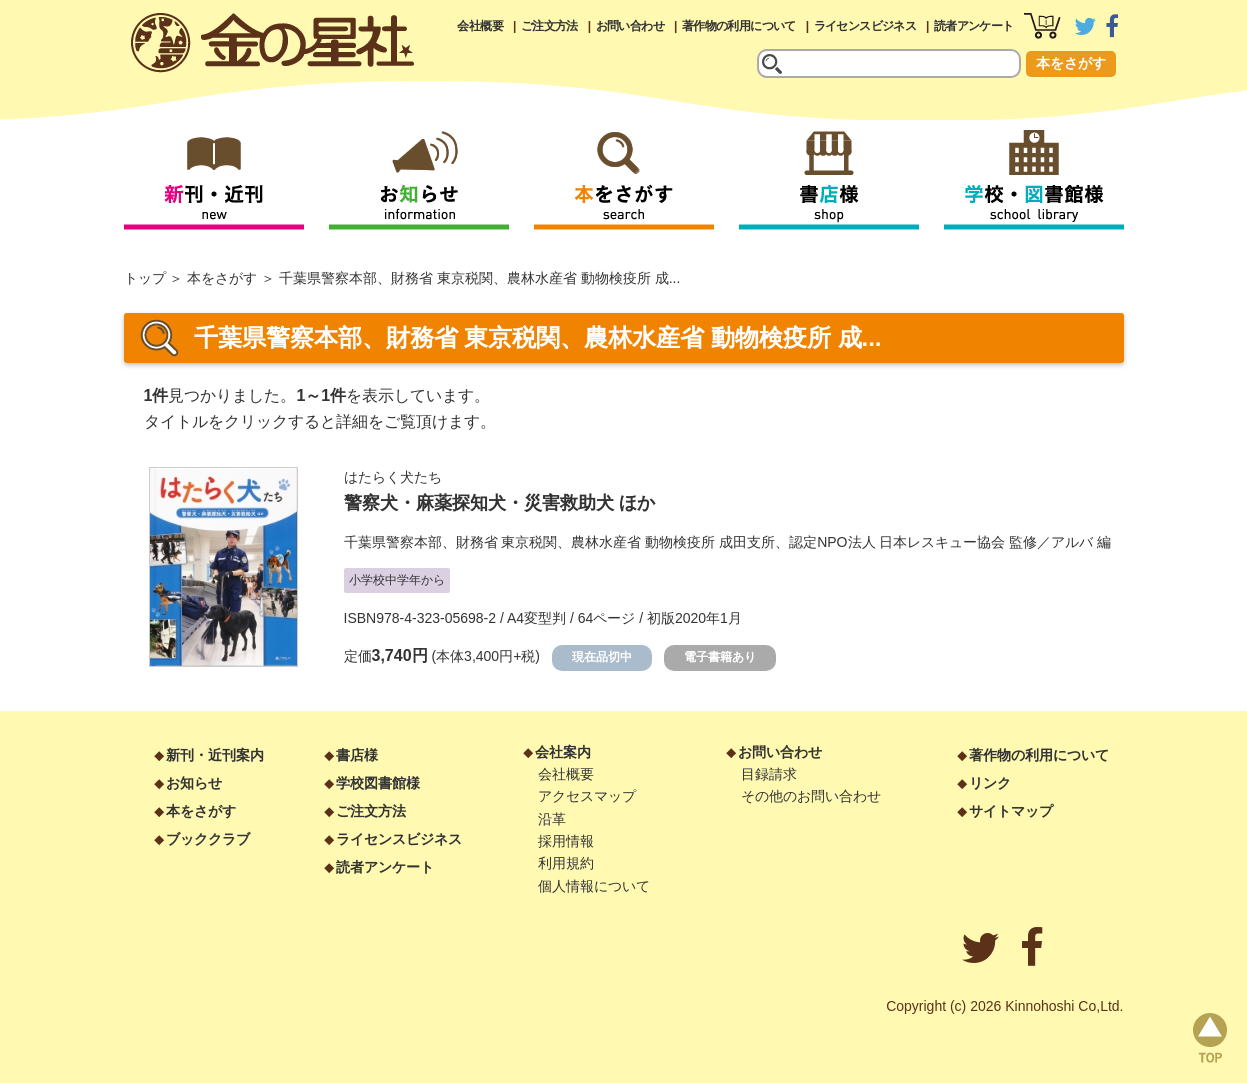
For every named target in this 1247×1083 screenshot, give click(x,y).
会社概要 (480, 26)
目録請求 (769, 774)
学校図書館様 (378, 783)
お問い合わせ (630, 26)
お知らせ (194, 783)
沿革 (552, 819)
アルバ (1072, 542)
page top (1210, 1038)
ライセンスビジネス (865, 26)
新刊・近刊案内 (215, 755)
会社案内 (563, 752)
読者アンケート (974, 26)
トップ (145, 278)
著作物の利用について (739, 26)
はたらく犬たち (393, 477)
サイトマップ (1011, 811)
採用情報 (566, 841)
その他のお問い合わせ (811, 796)
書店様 (357, 755)
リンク (990, 783)
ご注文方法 (549, 26)
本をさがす (1071, 63)
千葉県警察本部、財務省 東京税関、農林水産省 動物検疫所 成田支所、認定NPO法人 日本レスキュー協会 (675, 542)
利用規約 (566, 863)
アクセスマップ (587, 796)
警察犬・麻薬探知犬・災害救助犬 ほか (499, 503)
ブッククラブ (208, 839)
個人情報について (594, 886)
